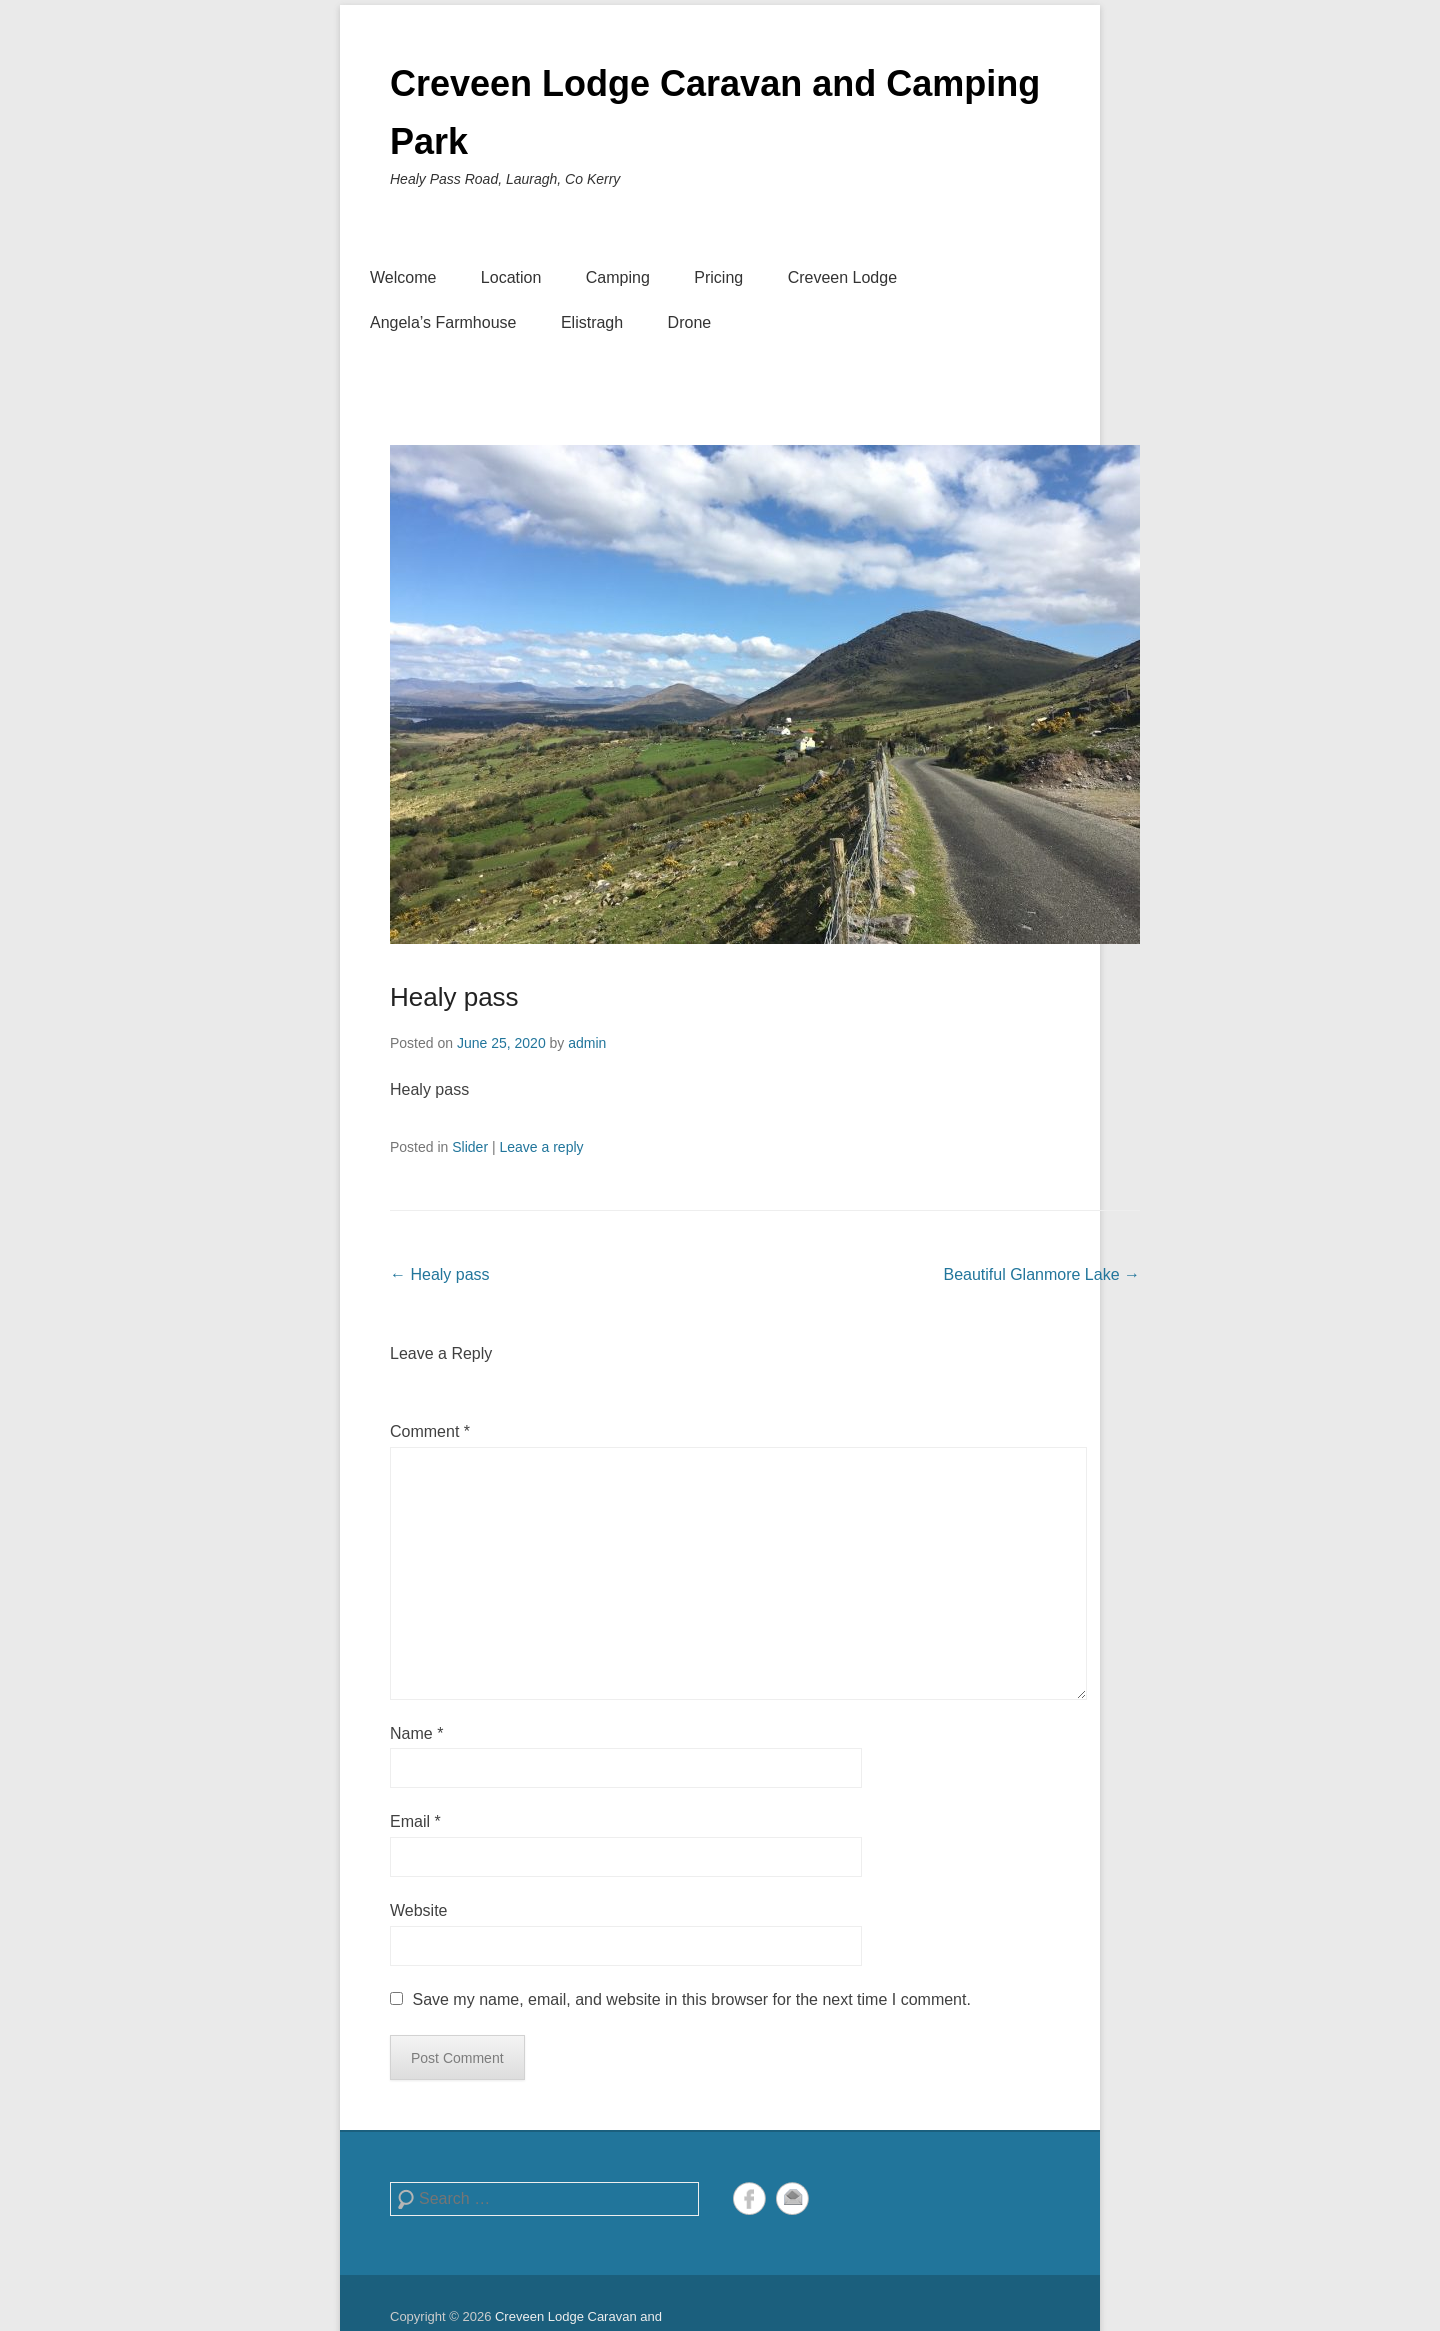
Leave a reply (541, 1147)
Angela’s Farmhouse (443, 322)
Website (419, 1910)
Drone (690, 322)
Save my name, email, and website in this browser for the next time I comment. (691, 1999)
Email (415, 1821)
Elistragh (592, 322)
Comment (430, 1431)
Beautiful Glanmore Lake (1041, 1274)
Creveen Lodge (842, 277)
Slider (470, 1147)
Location (511, 277)
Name (416, 1733)
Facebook (749, 2198)
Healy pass (454, 997)
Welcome (403, 277)
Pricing (718, 277)
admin (587, 1043)
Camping (618, 277)
